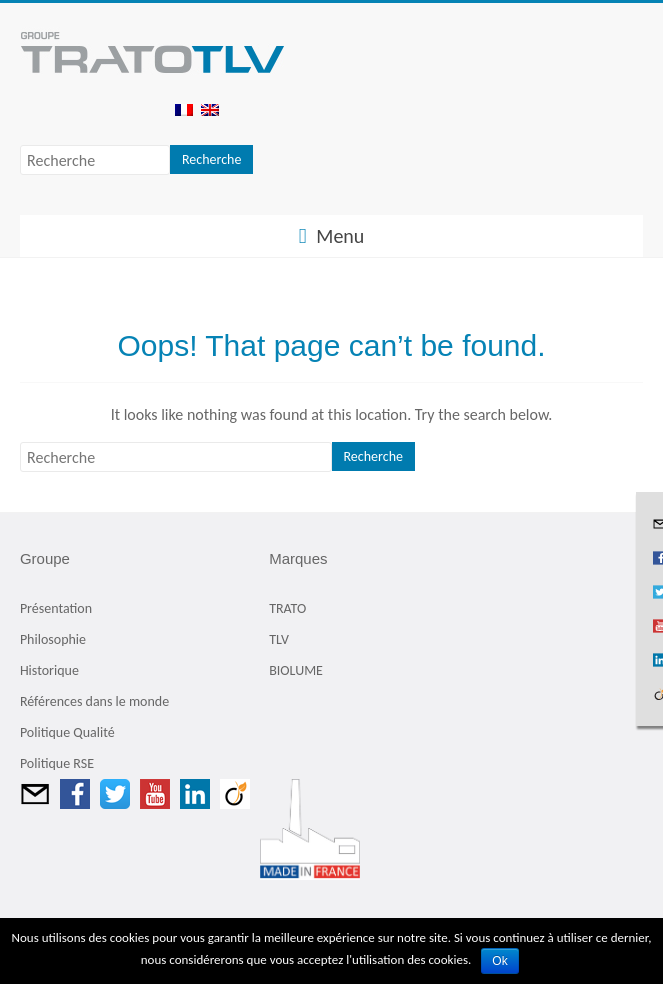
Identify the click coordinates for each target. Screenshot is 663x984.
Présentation (56, 608)
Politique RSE (57, 763)
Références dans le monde (94, 701)
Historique (49, 670)
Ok (499, 961)
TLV (279, 639)
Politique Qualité (67, 732)
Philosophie (53, 639)
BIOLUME (296, 670)
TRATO (287, 608)
